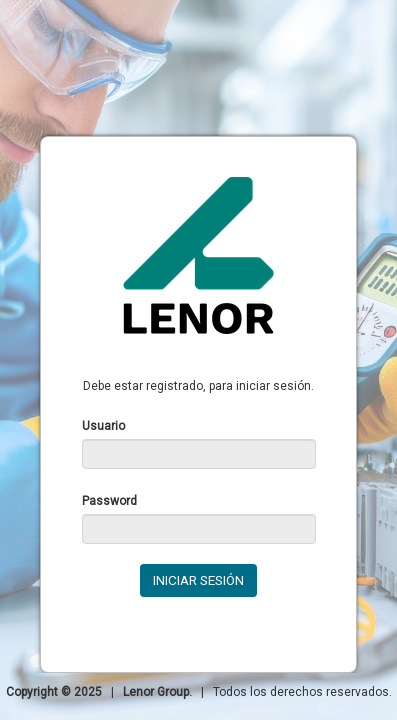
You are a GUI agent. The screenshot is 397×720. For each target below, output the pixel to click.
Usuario (103, 426)
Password (109, 501)
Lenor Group (156, 692)
